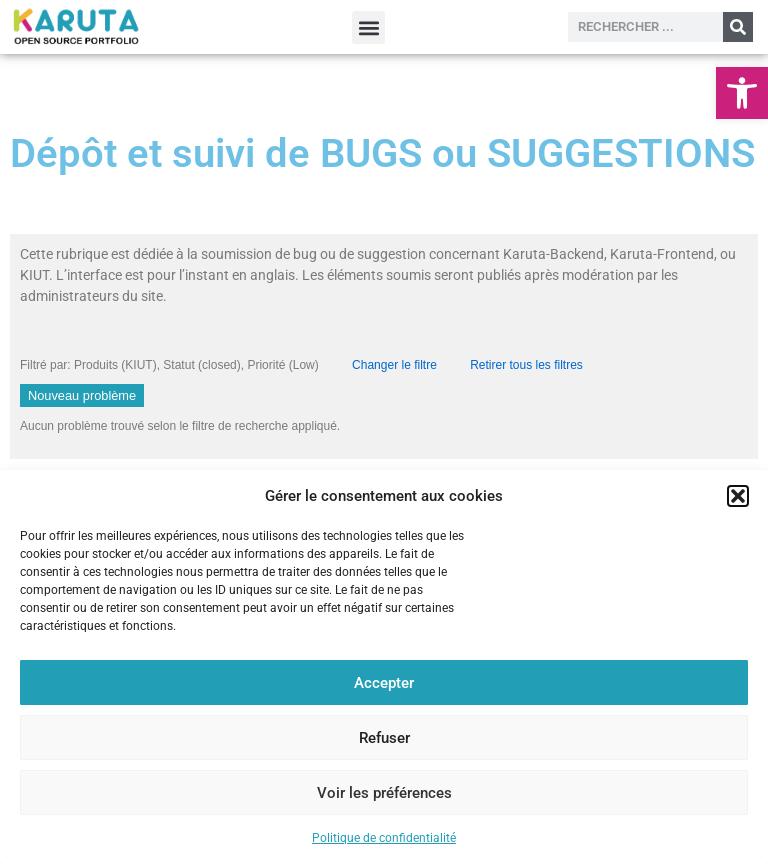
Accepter (384, 683)
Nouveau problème (82, 395)
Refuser (384, 738)
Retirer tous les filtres (526, 365)
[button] (742, 93)
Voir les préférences (384, 793)
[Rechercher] (738, 27)
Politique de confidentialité (384, 838)
